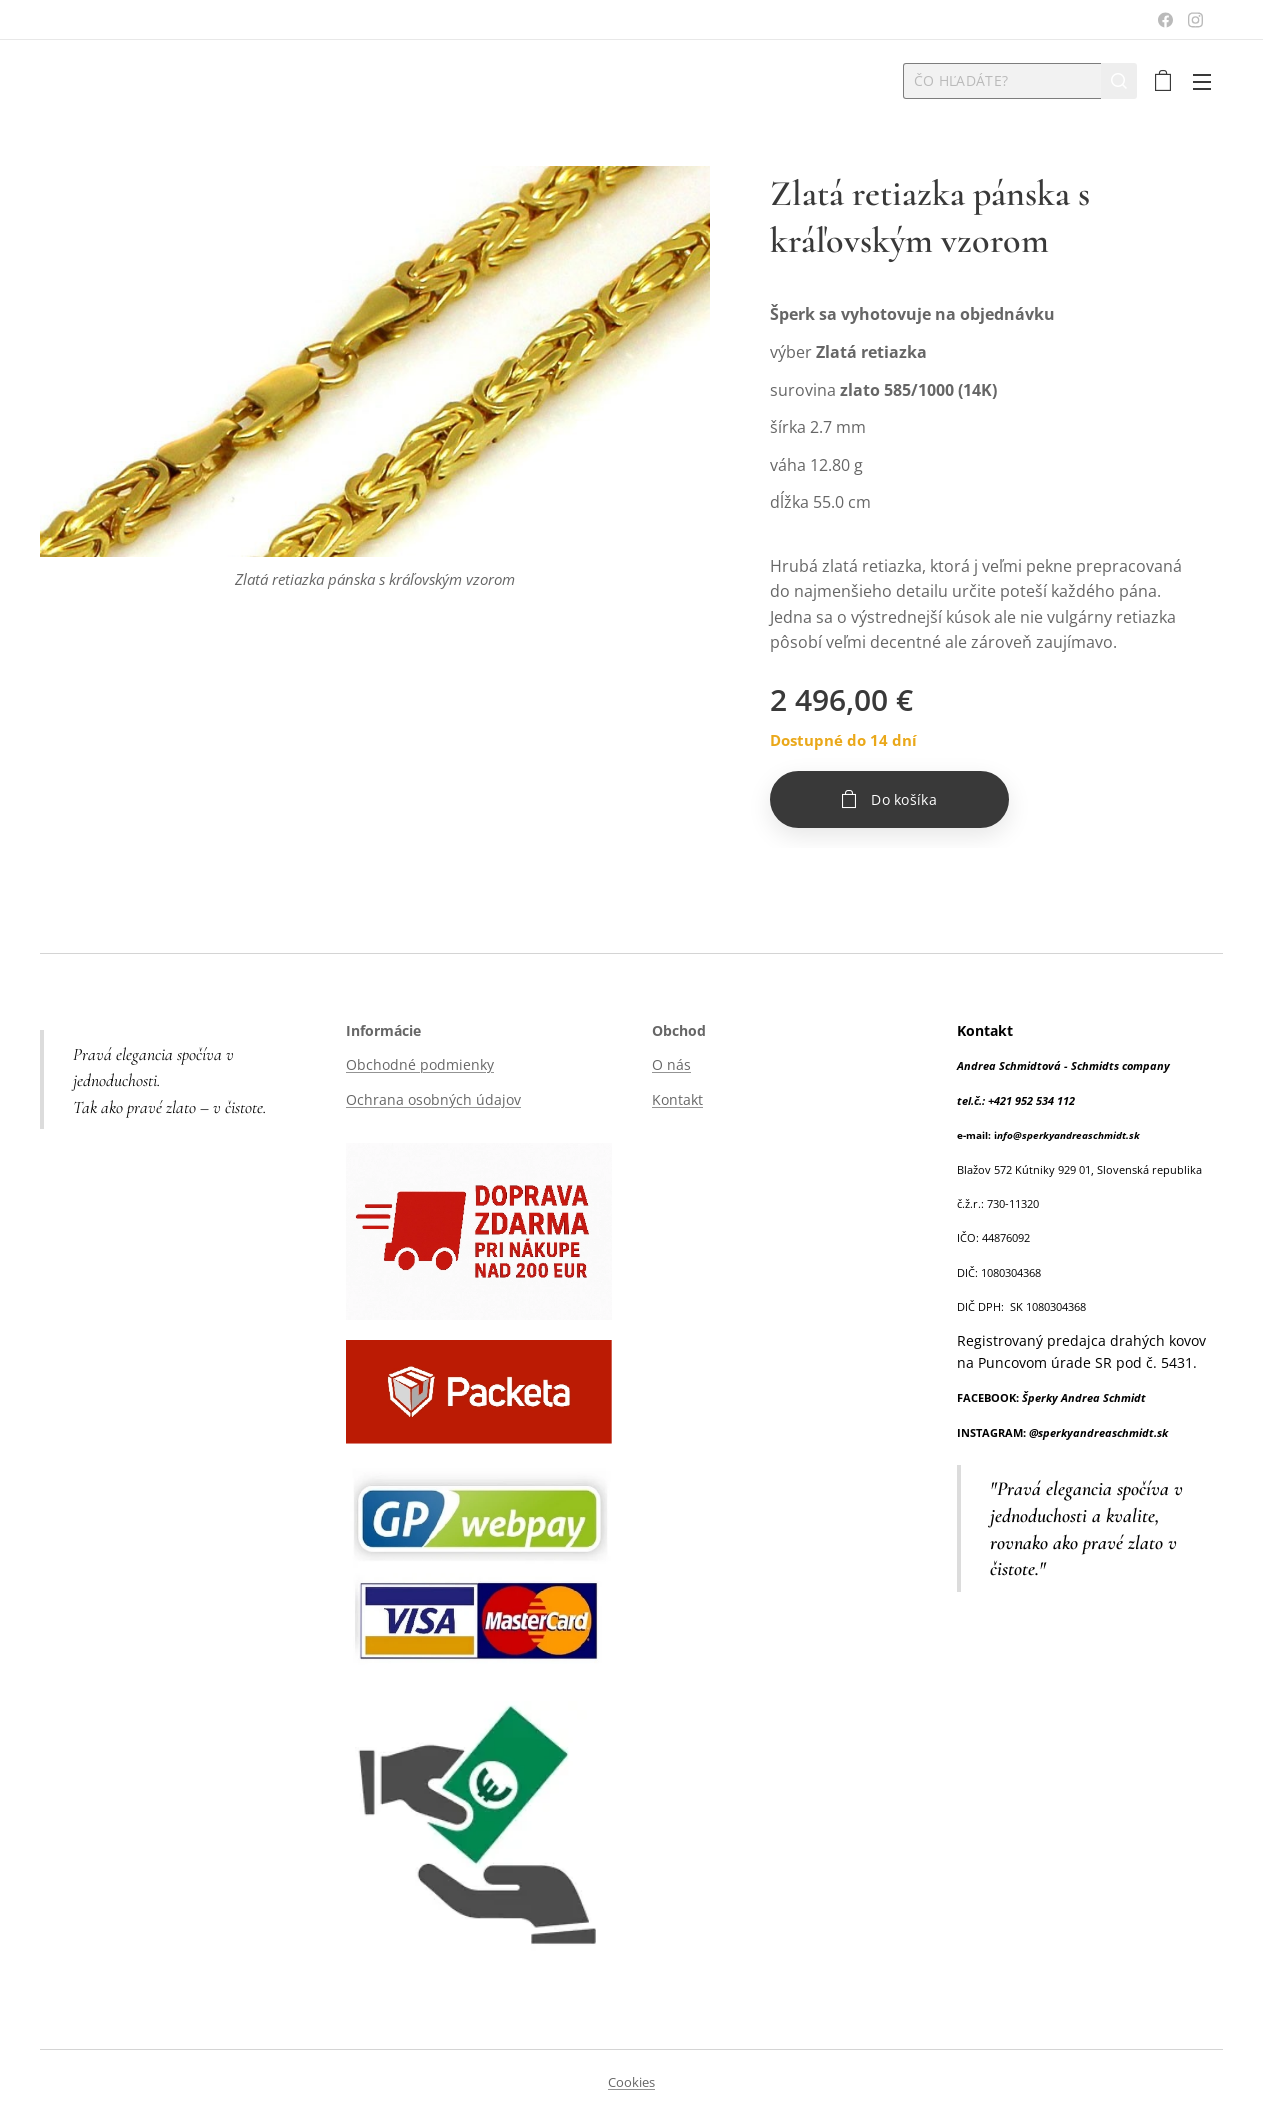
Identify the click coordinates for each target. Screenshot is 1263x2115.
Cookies (631, 2082)
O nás (671, 1064)
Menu (1202, 82)
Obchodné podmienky (420, 1064)
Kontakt (677, 1098)
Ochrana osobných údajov (433, 1098)
